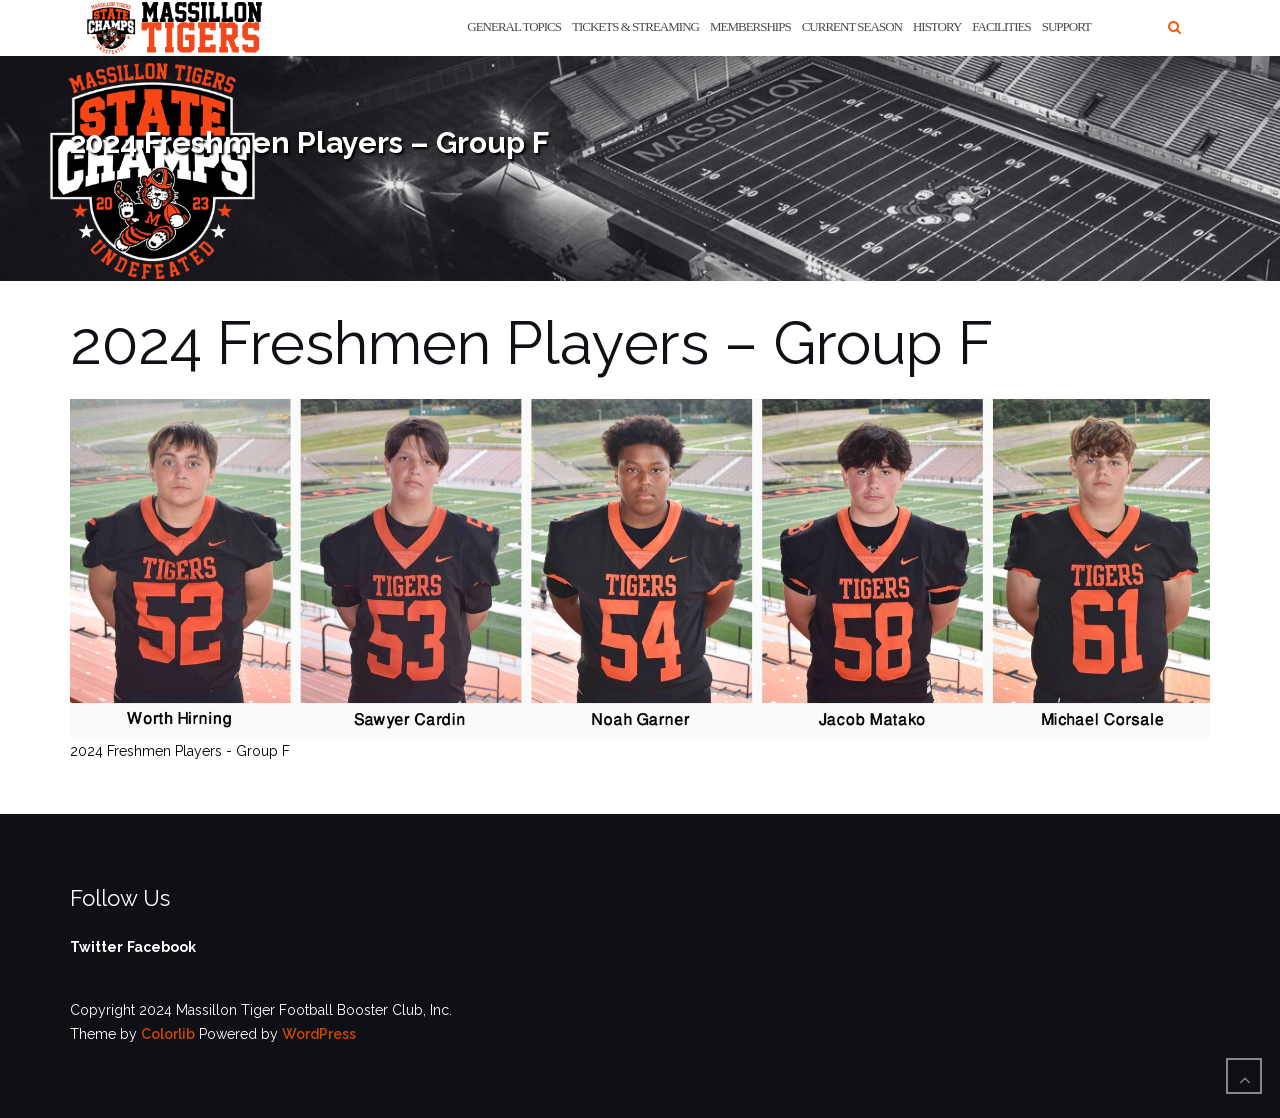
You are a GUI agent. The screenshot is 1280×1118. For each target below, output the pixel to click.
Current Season (852, 26)
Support (1066, 26)
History (937, 26)
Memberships (750, 26)
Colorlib (168, 1034)
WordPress (319, 1034)
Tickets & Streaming (635, 26)
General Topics (514, 26)
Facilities (1001, 26)
